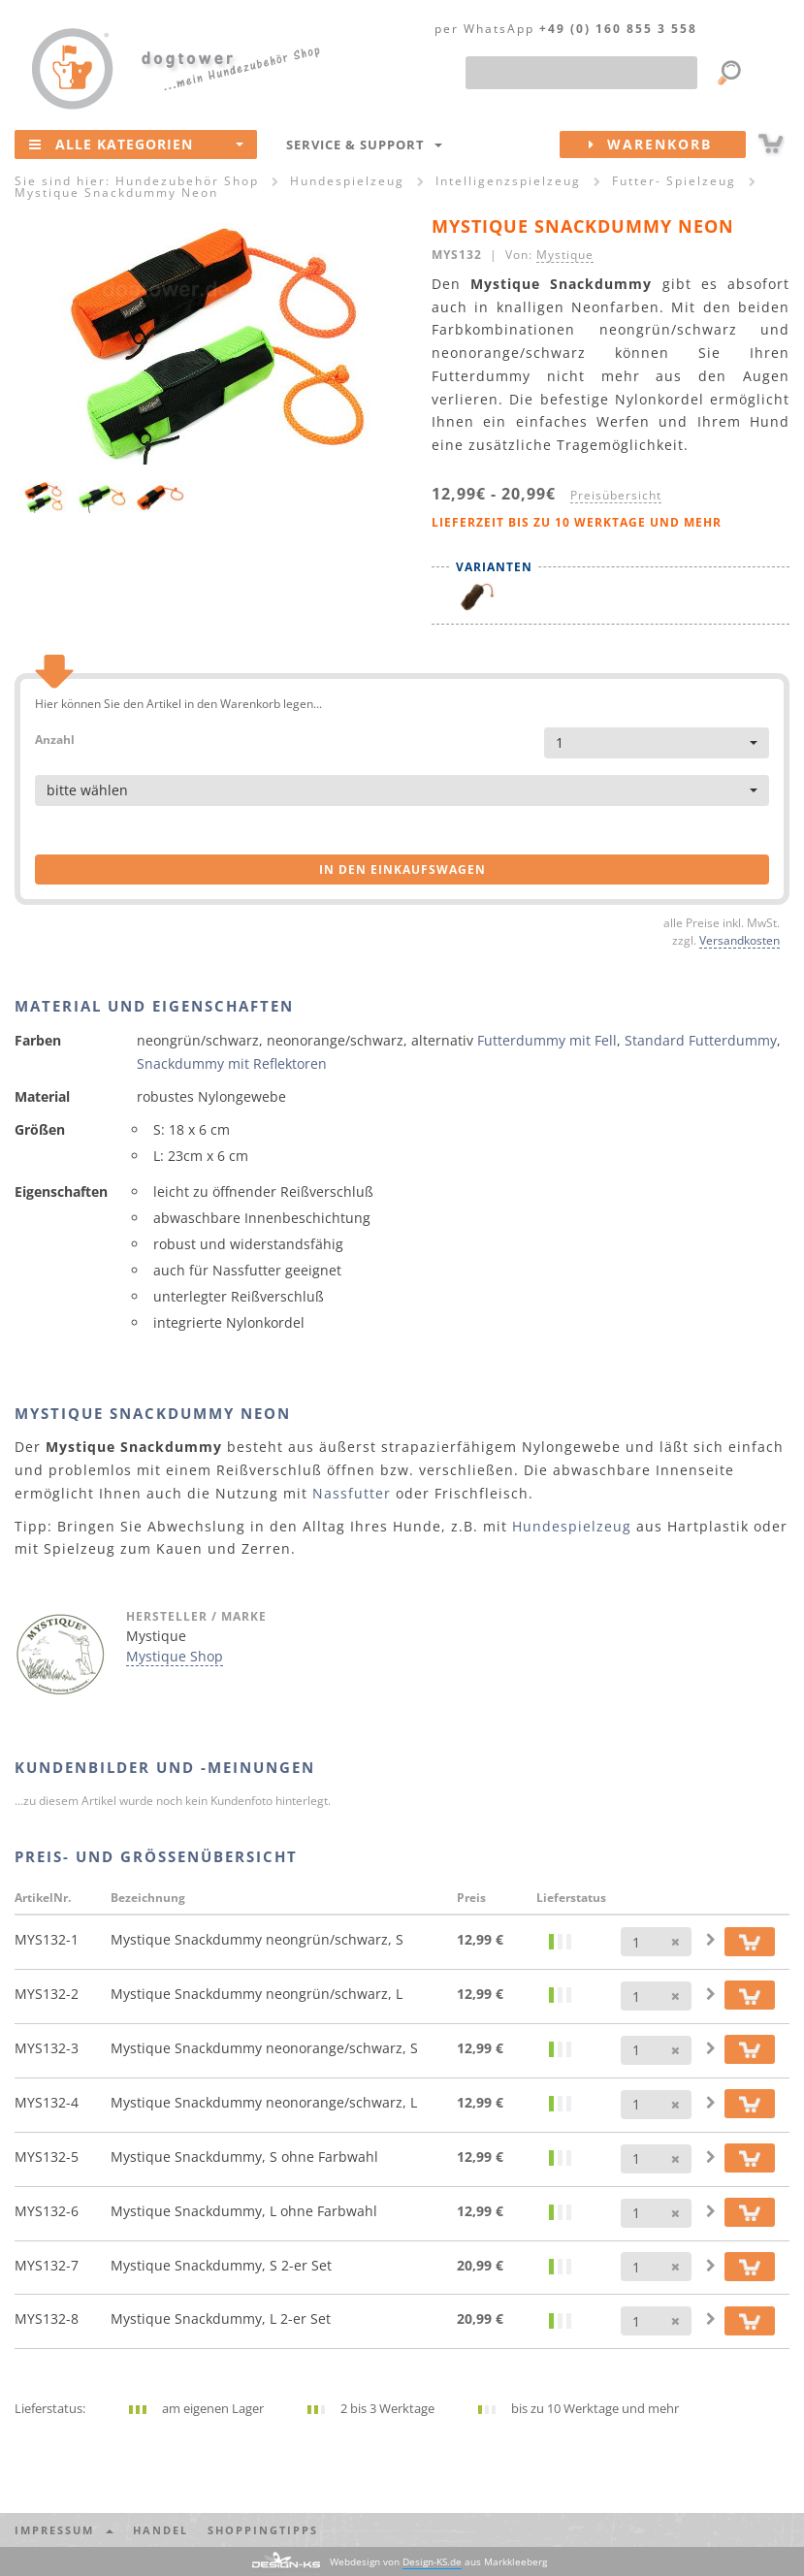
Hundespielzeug (571, 1526)
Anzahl (55, 738)
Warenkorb (667, 144)
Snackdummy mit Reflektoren (232, 1063)
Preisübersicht (615, 494)
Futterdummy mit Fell (547, 1040)
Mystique (565, 254)
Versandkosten (739, 940)
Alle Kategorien (136, 143)
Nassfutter (351, 1493)
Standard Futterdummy (701, 1040)
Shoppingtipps (263, 2530)
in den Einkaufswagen (402, 869)
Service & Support (364, 144)
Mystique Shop (174, 1656)
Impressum (64, 2530)
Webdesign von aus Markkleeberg (438, 2562)
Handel (160, 2530)
